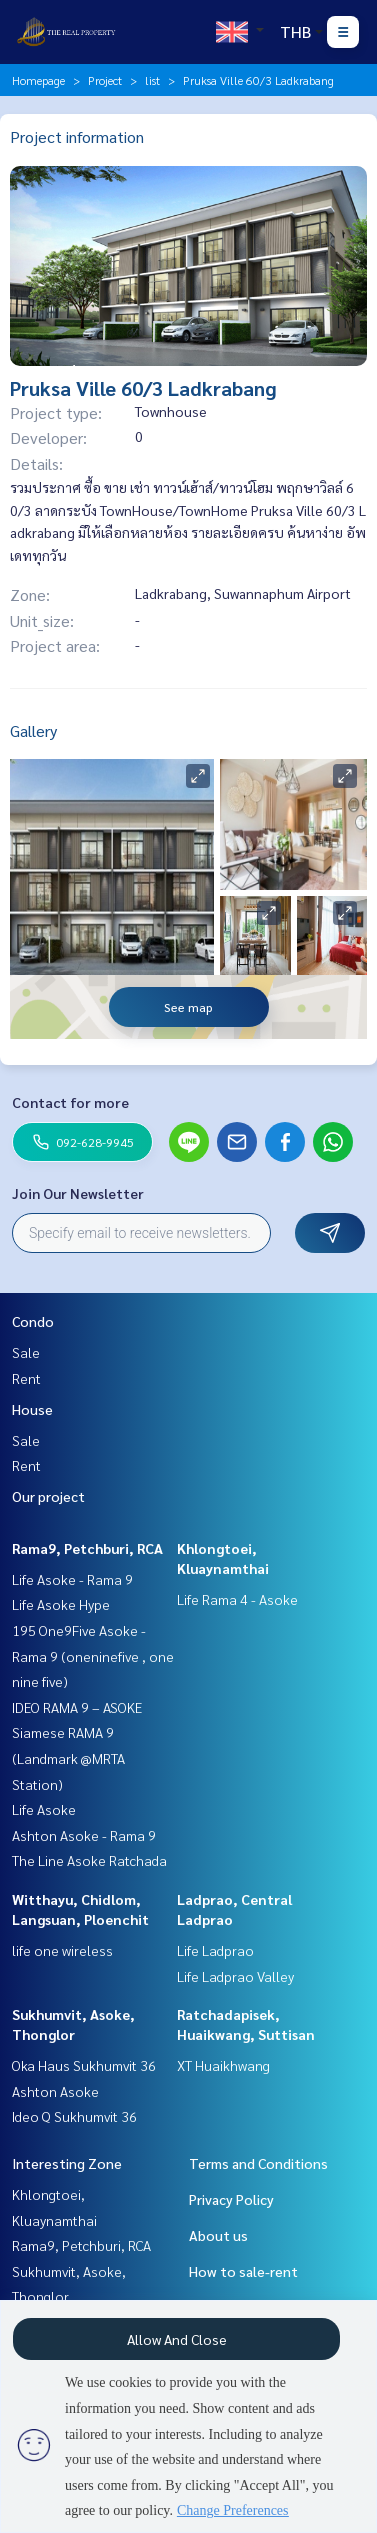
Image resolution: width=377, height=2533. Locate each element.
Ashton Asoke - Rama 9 (84, 1835)
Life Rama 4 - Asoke (237, 1599)
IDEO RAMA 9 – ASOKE (77, 1707)
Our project (48, 1496)
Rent (26, 1378)
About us (218, 2235)
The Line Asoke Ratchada (89, 1860)
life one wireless (62, 1950)
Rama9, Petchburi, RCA (87, 1548)
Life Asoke (44, 1809)
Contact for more (70, 1102)
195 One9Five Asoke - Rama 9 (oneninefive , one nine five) (93, 1655)
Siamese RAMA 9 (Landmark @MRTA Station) (68, 1757)
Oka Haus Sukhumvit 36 (84, 2065)
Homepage (38, 80)
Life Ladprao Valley (235, 1976)
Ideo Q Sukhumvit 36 (74, 2116)
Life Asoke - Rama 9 (72, 1579)
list (152, 80)
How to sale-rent (243, 2271)
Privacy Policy (231, 2199)
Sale (26, 1352)
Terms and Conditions (258, 2163)
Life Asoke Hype (61, 1604)
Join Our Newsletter (78, 1193)
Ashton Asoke (55, 2091)
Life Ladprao (215, 1950)
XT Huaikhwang (223, 2065)
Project (105, 80)
